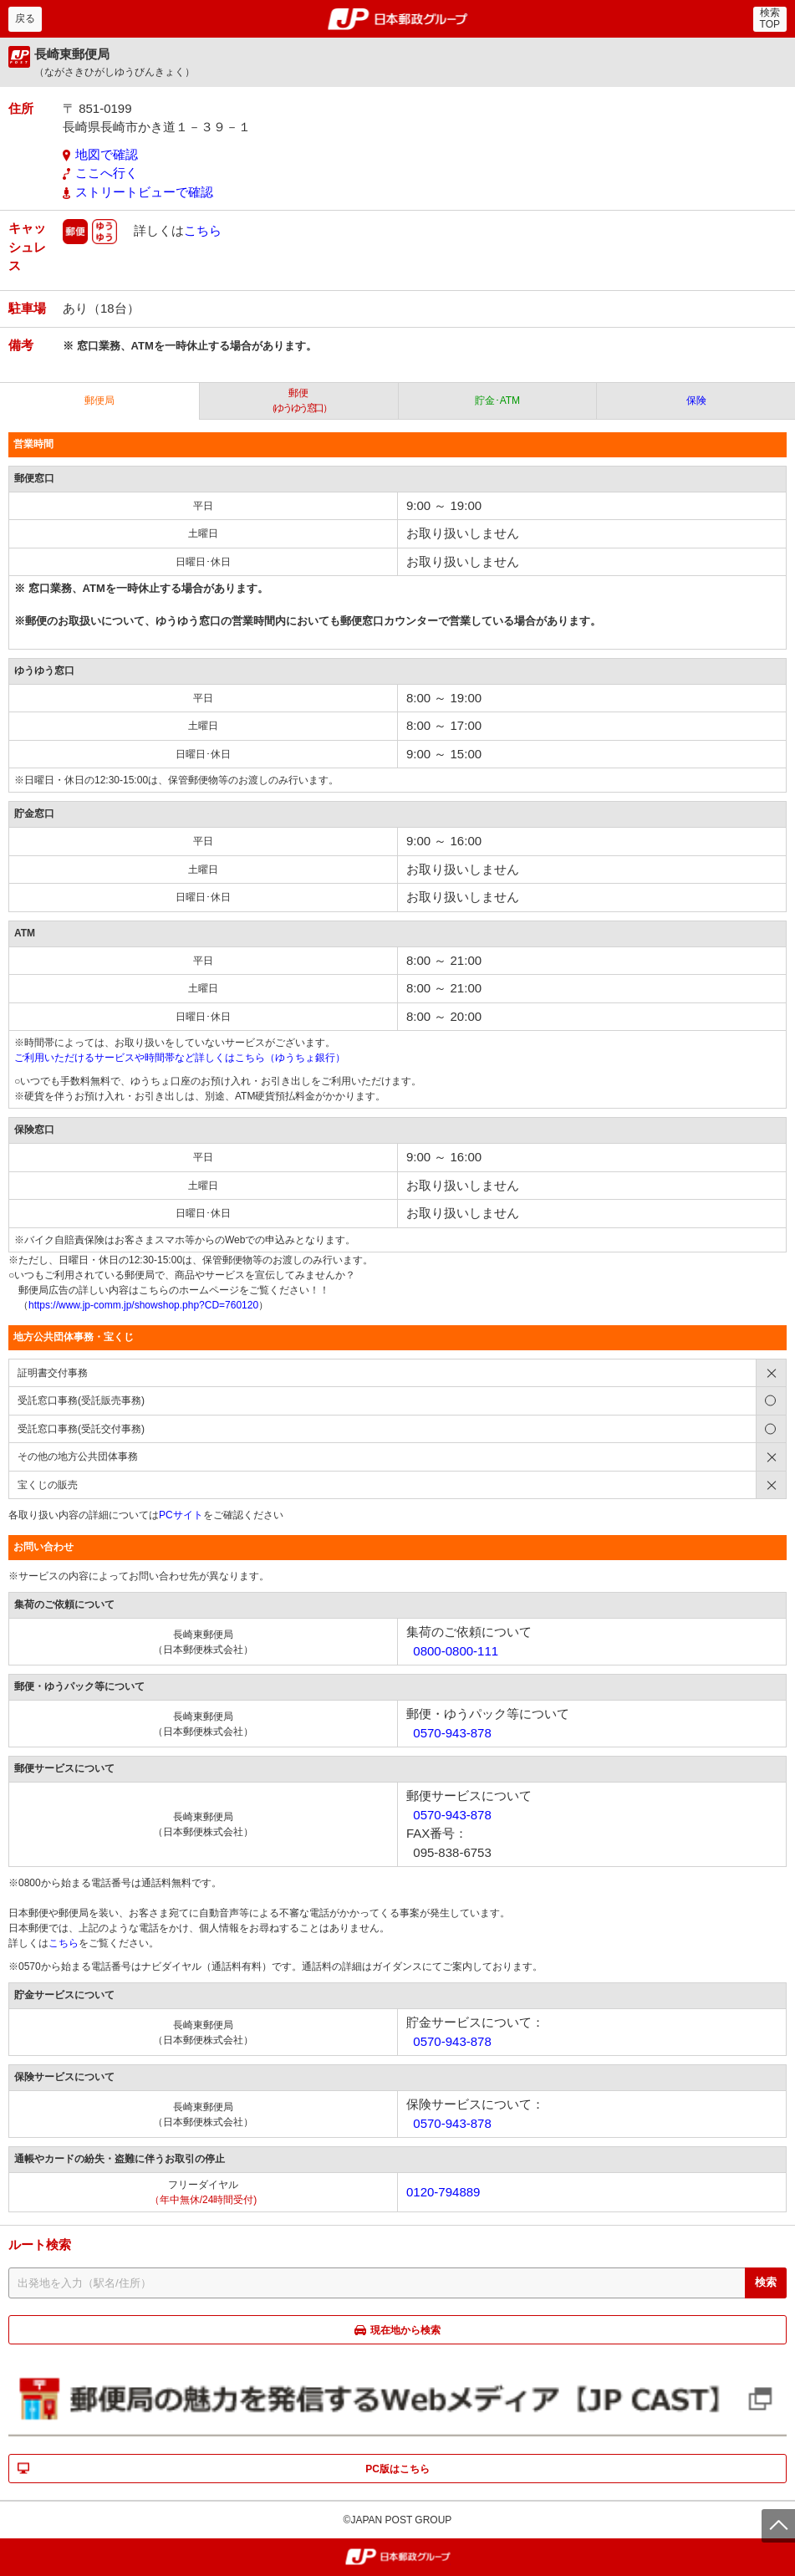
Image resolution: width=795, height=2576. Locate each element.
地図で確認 (106, 154)
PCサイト (181, 1515)
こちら (203, 230)
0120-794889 (443, 2192)
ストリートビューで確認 (144, 192)
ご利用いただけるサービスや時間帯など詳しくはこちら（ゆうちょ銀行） (179, 1058)
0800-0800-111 (455, 1651)
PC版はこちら (397, 2469)
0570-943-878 (452, 1733)
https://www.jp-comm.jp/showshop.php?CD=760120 (143, 1305)
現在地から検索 (405, 2330)
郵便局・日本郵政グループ (397, 19)
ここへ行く (106, 173)
